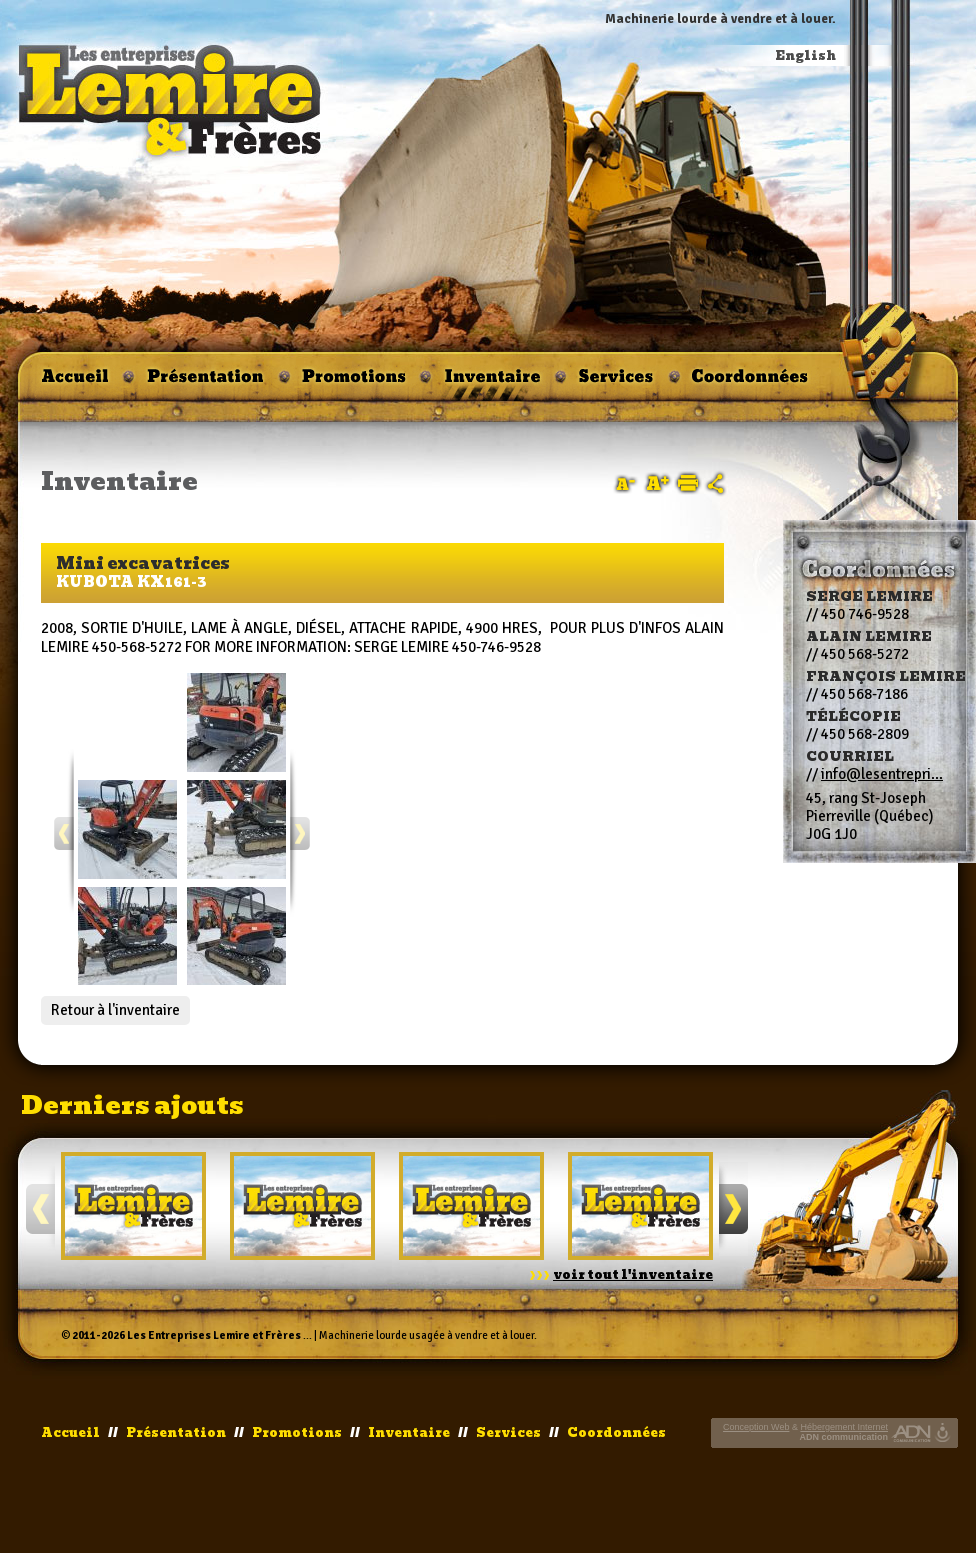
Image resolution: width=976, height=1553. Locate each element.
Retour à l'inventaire (115, 1010)
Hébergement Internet (844, 1427)
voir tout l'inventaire (633, 1275)
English (806, 56)
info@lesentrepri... (882, 774)
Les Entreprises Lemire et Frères (214, 1335)
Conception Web (756, 1427)
